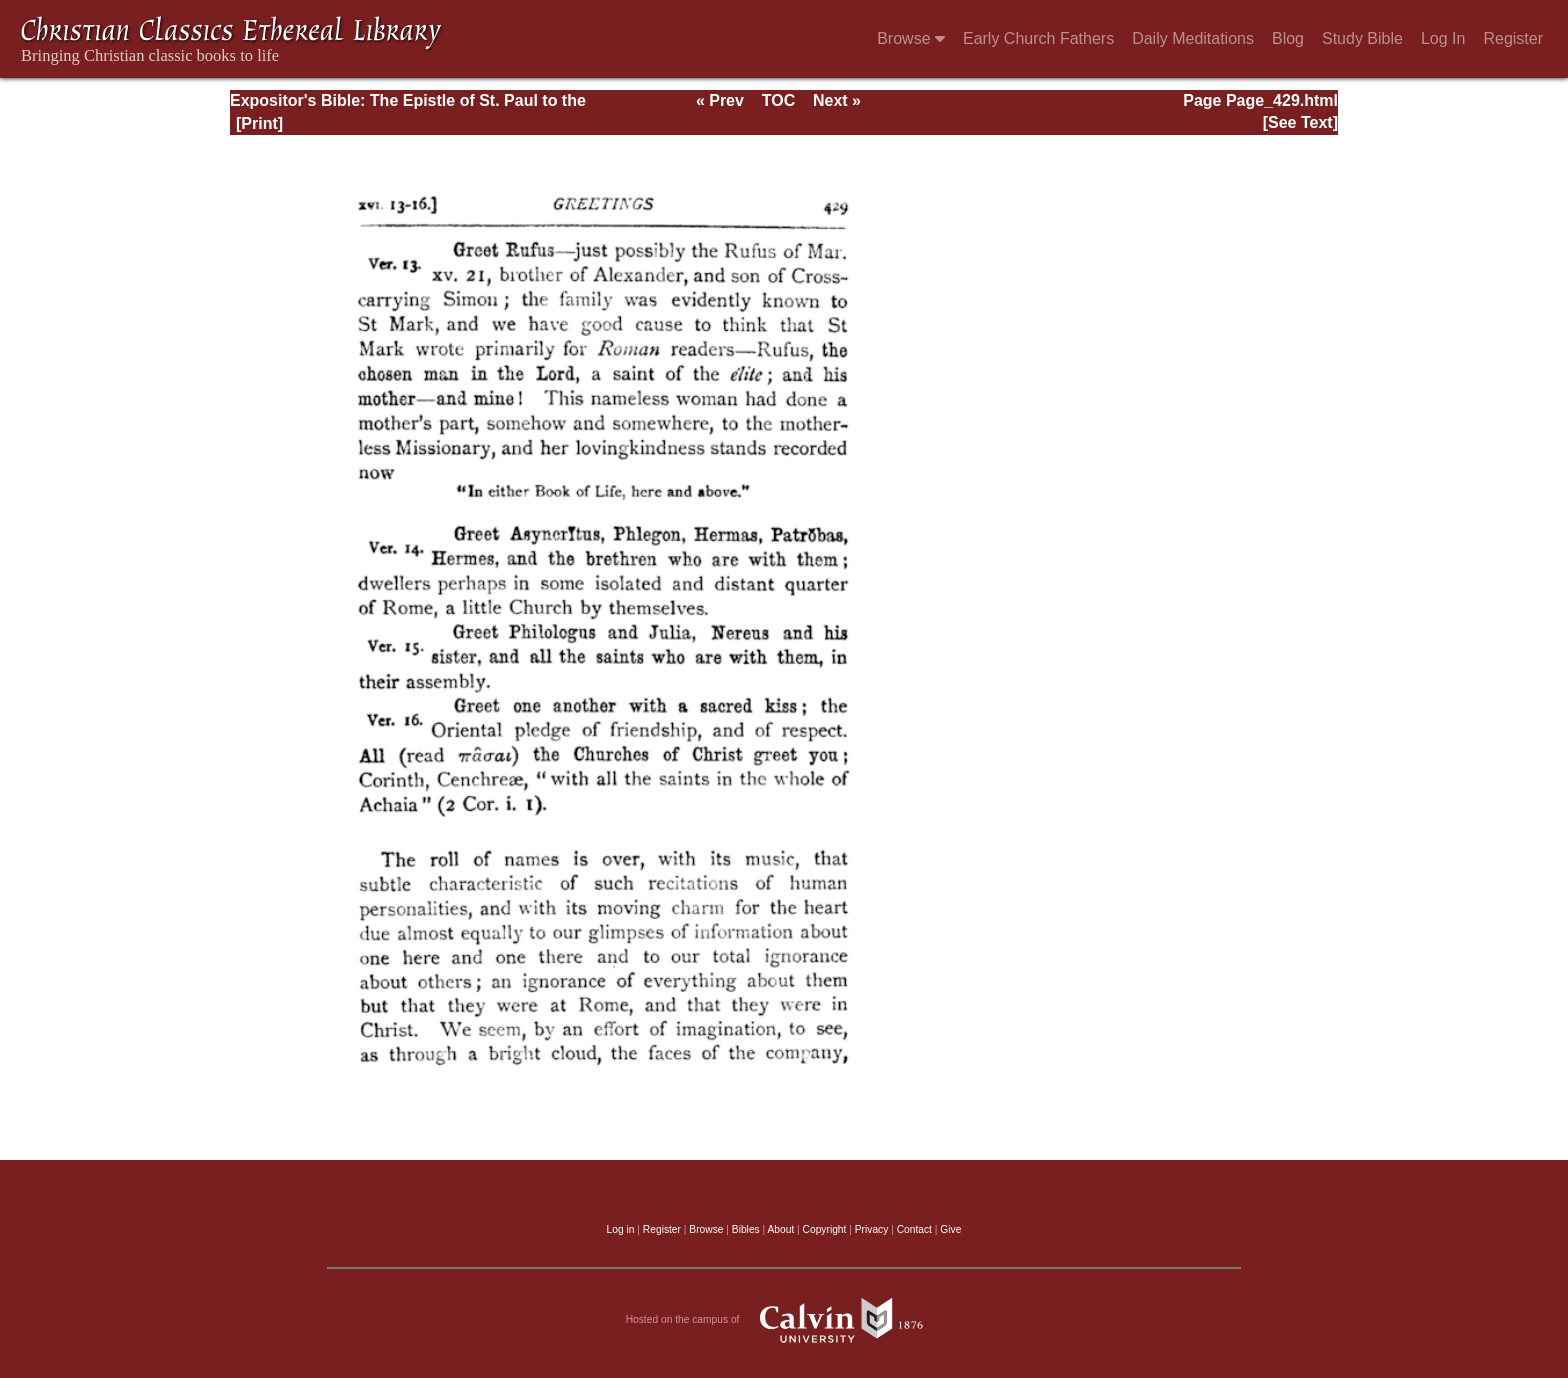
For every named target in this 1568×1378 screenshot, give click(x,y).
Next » (837, 100)
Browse (911, 38)
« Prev (720, 100)
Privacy (872, 1229)
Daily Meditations (1193, 38)
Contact (914, 1229)
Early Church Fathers (1038, 38)
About (780, 1229)
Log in (621, 1229)
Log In (1443, 38)
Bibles (746, 1229)
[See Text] (1300, 122)
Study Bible (1362, 38)
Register (1513, 38)
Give (950, 1229)
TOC (778, 100)
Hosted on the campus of (784, 1320)
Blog (1288, 38)
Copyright (825, 1229)
